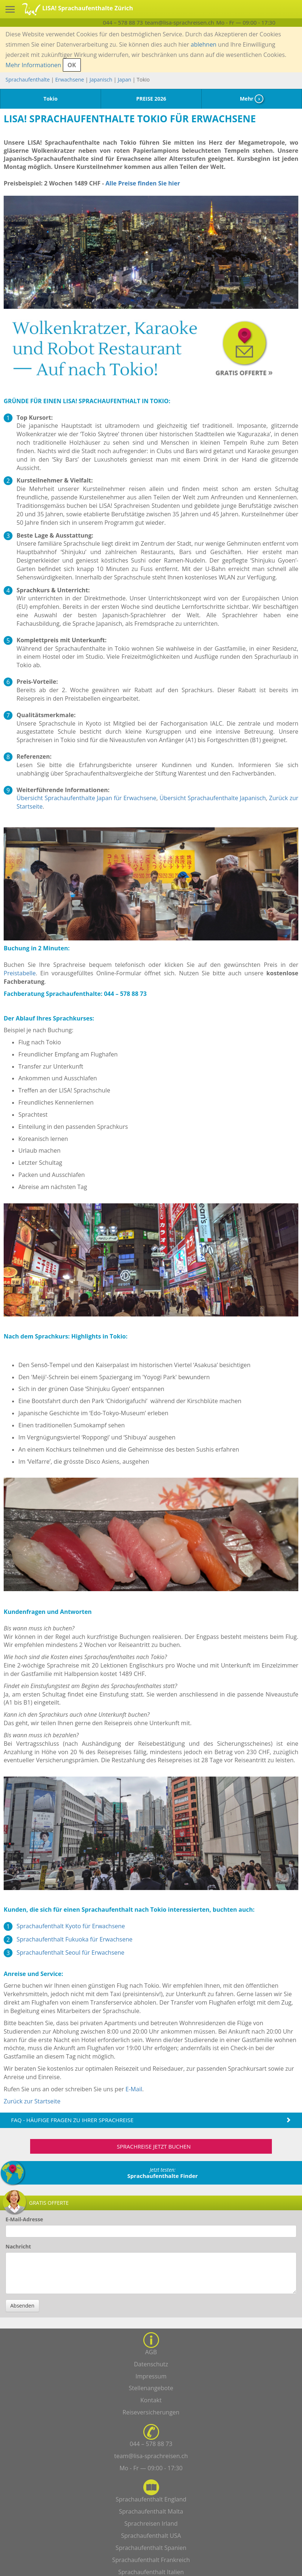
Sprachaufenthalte (28, 79)
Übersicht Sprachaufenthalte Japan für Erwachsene (87, 798)
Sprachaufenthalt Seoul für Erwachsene (71, 1952)
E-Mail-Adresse (24, 2219)
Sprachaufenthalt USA (151, 2536)
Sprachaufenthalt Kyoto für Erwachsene (71, 1926)
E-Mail (134, 2089)
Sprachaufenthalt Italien (151, 2572)
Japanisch (101, 79)
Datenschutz (151, 2364)
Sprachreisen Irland (150, 2523)
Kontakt (151, 2400)
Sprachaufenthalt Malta (151, 2511)
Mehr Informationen (33, 65)
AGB (151, 2352)
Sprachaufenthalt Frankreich (151, 2560)
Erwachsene (69, 79)
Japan (124, 79)
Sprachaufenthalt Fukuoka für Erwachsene (75, 1939)
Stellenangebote (151, 2388)
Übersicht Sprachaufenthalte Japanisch (212, 798)
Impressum (151, 2376)
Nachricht (18, 2246)
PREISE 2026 (151, 98)
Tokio (50, 98)
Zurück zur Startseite (32, 2101)
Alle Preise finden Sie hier (142, 183)
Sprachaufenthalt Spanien (151, 2548)
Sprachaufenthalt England (151, 2499)
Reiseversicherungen (151, 2412)
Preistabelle (20, 973)
